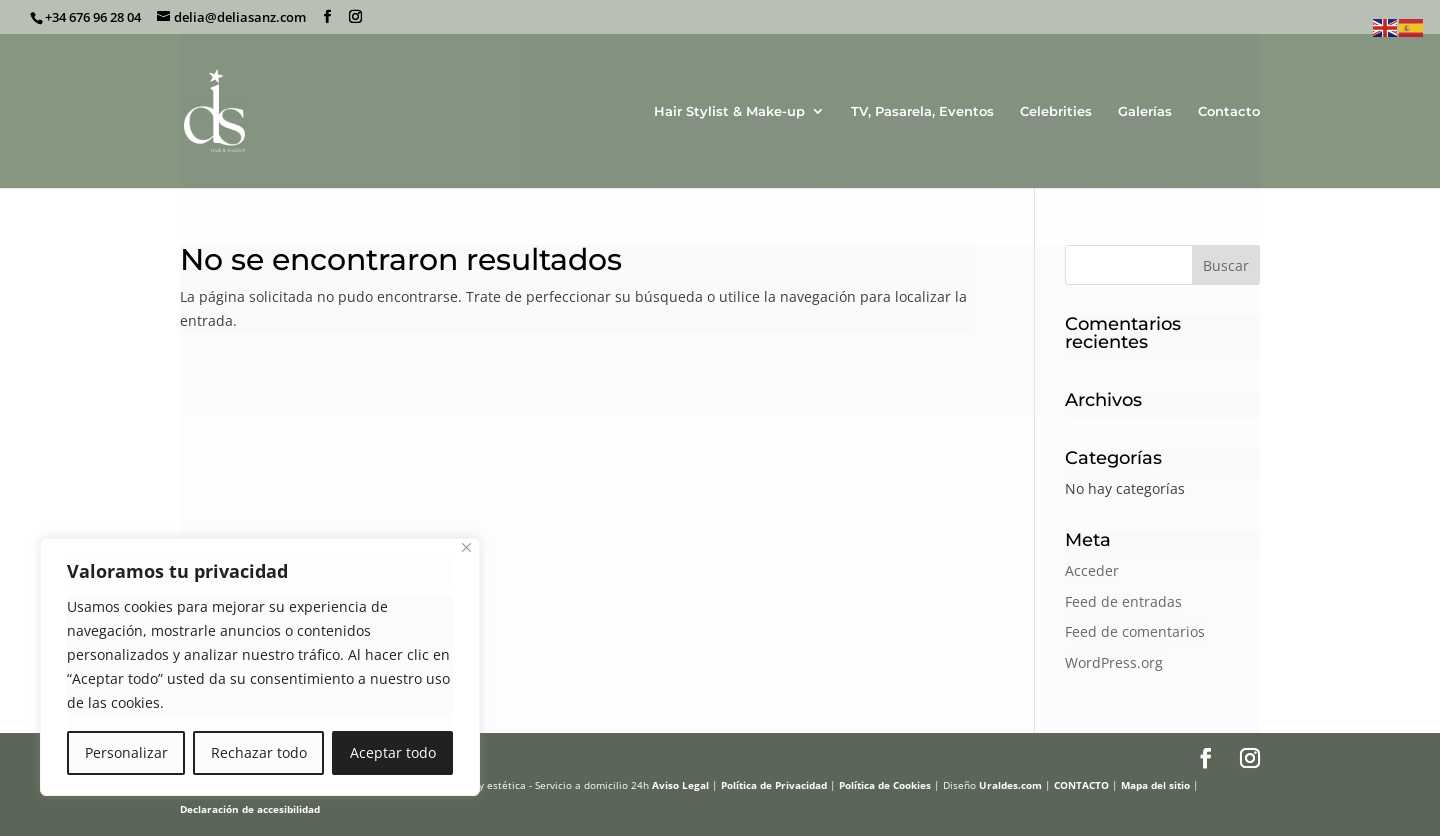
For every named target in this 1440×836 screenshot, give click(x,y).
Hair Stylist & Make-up (729, 111)
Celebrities (1056, 111)
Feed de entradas (1123, 601)
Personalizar (126, 752)
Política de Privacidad (774, 785)
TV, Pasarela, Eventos (922, 111)
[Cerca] (466, 547)
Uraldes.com (1010, 785)
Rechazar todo (259, 752)
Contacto (1229, 111)
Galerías (1145, 111)
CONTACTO (1081, 785)
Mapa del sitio (1155, 785)
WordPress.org (1114, 662)
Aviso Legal (680, 785)
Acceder (1092, 570)
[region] (260, 667)
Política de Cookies (885, 785)
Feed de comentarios (1135, 631)
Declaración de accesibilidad (250, 809)
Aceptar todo (393, 752)
